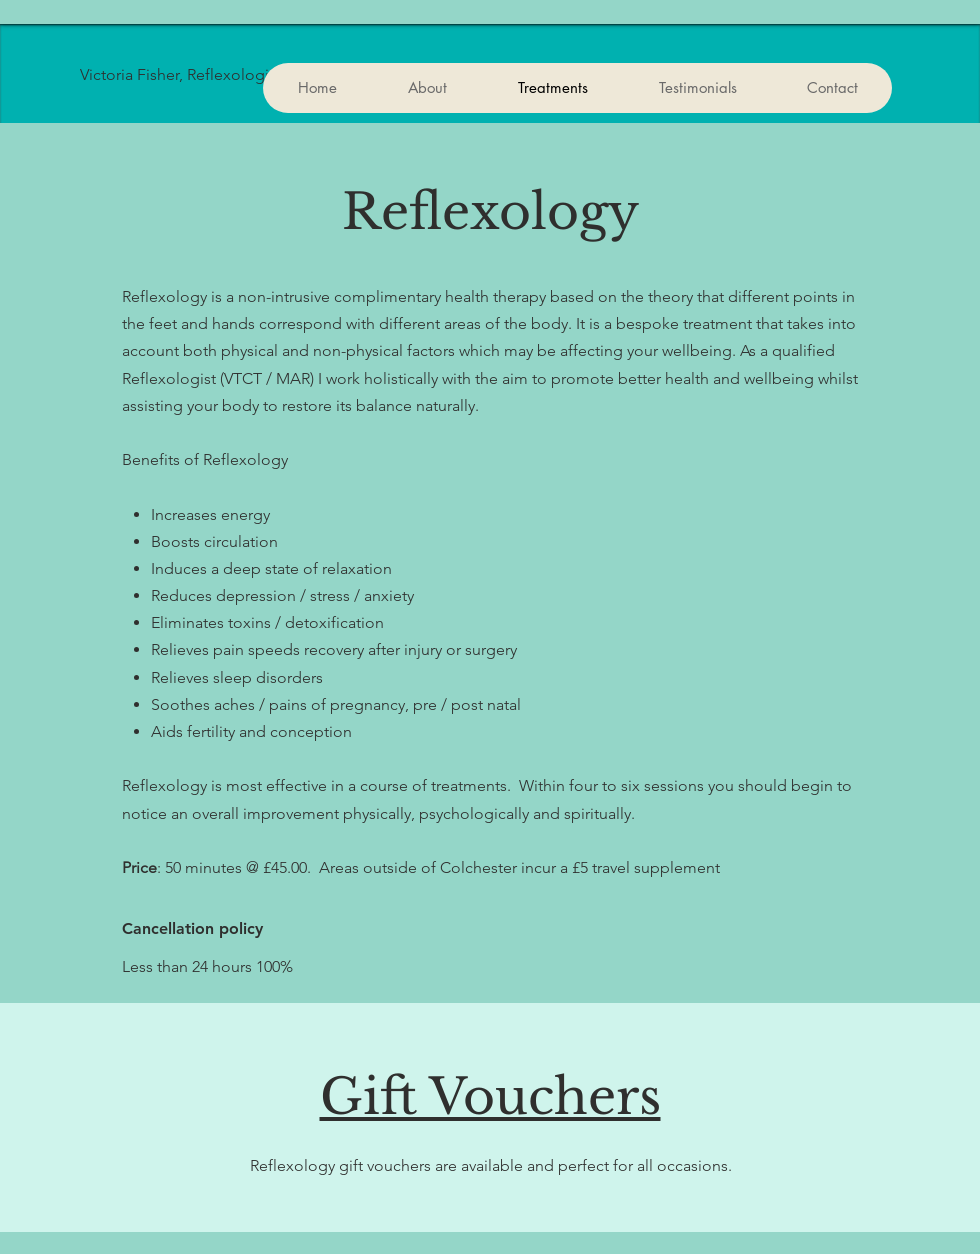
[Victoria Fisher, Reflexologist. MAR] (258, 75)
